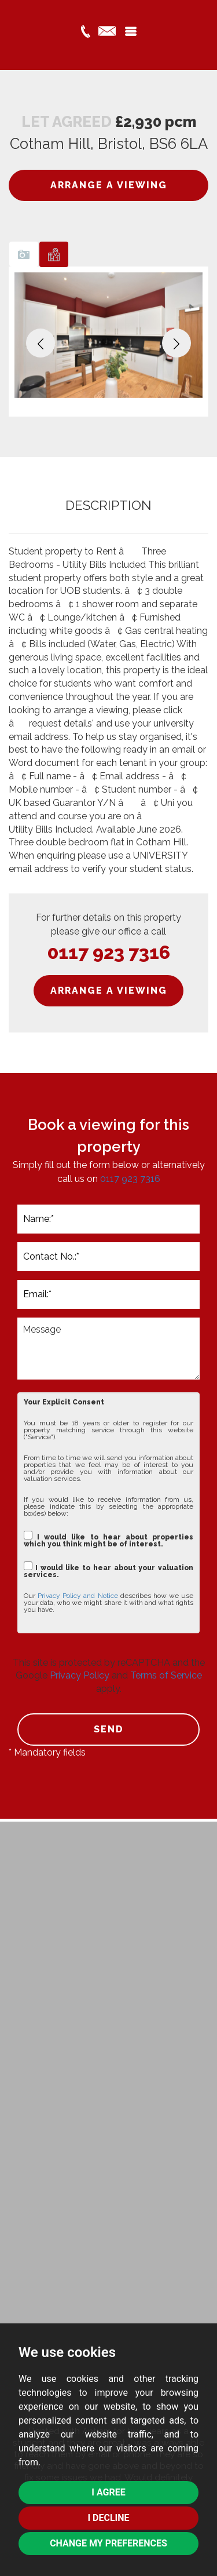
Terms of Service (166, 1675)
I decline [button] (108, 2517)
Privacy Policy (79, 1675)
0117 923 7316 (108, 952)
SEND (109, 1729)
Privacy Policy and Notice (77, 1596)
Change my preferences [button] (108, 2543)
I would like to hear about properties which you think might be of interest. (108, 1539)
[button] (40, 343)
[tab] (23, 254)
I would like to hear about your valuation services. (108, 1569)
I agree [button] (108, 2492)
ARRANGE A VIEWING (108, 185)
